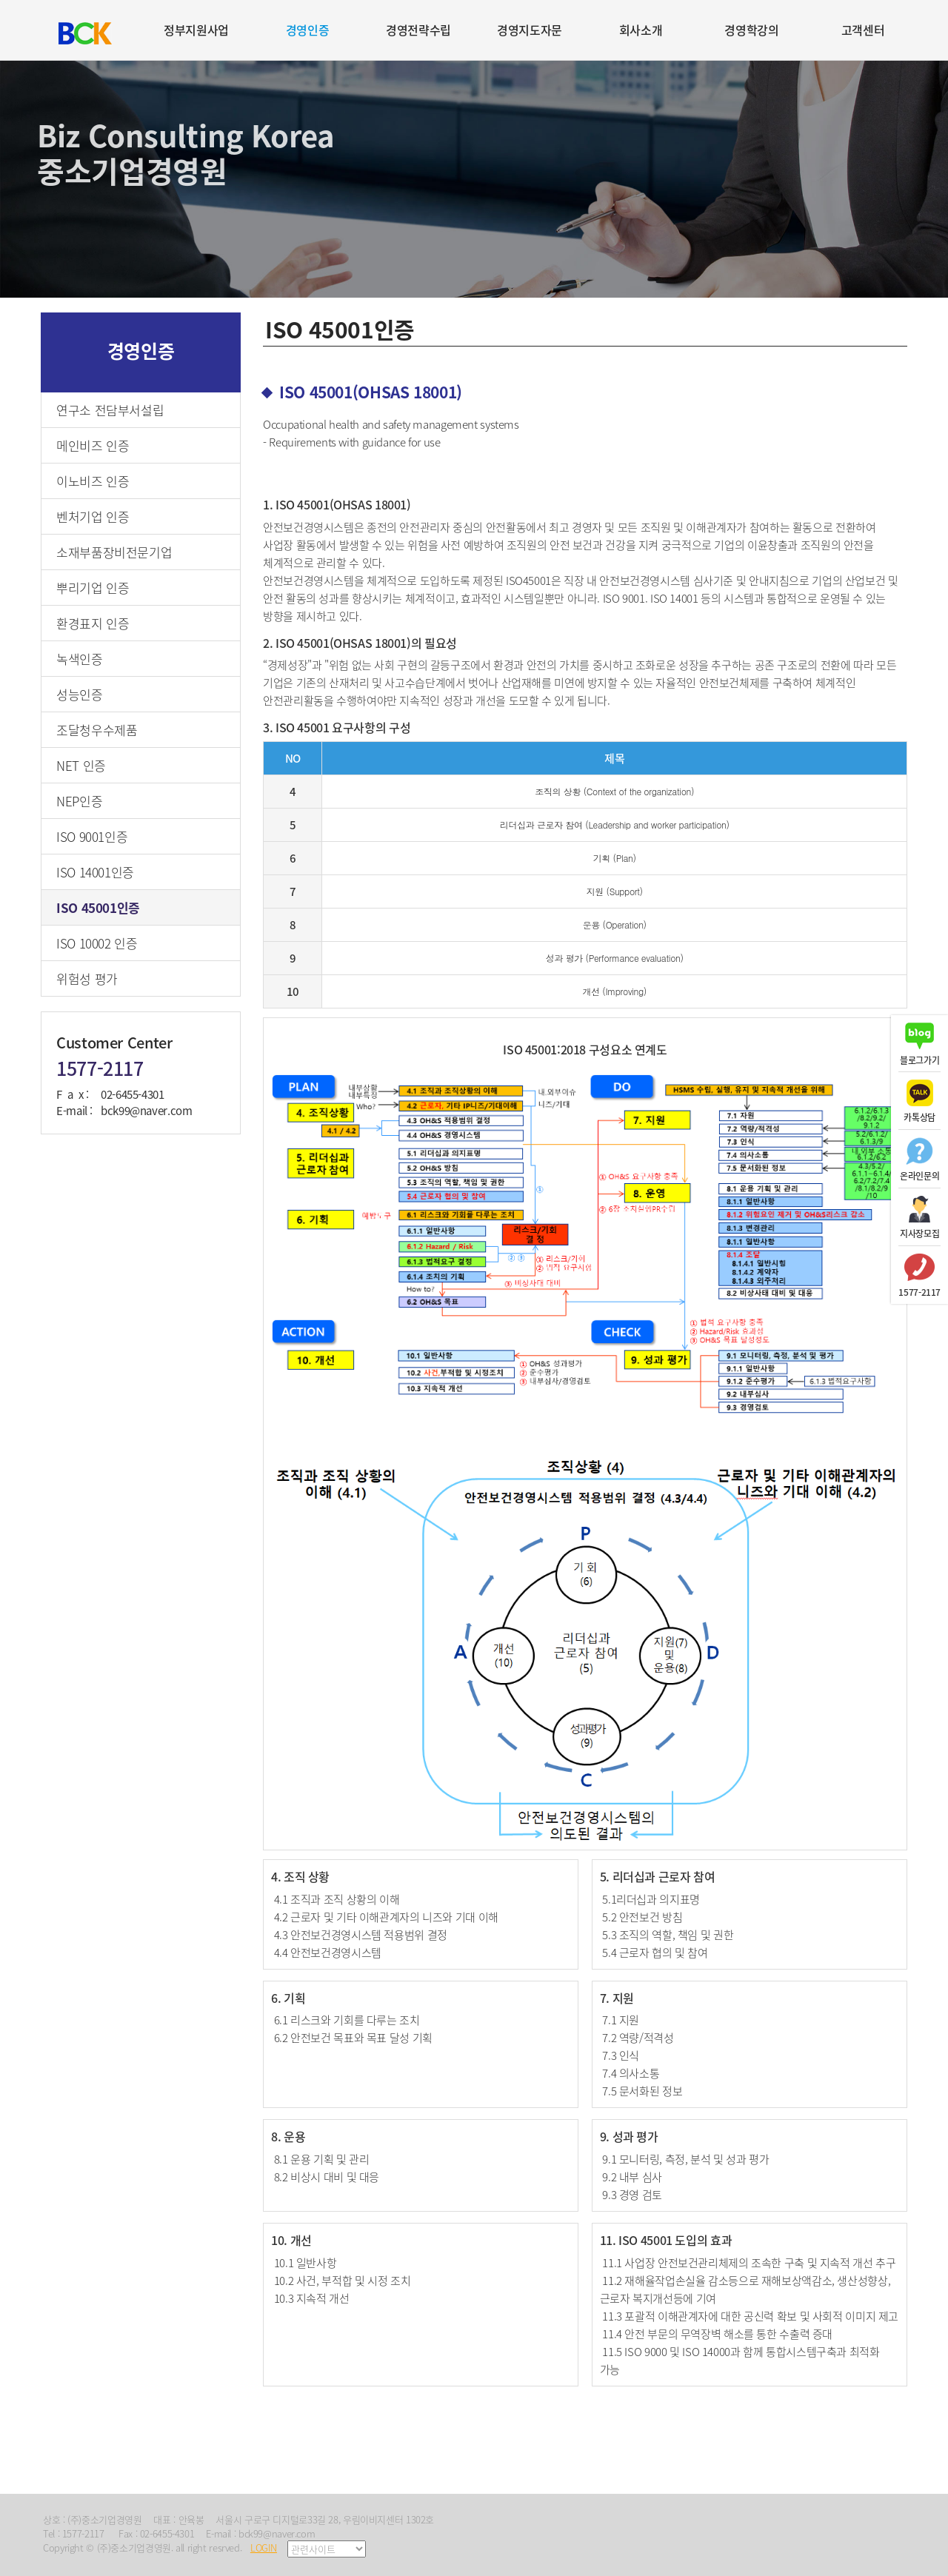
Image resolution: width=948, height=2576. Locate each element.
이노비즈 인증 (92, 481)
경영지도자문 (529, 30)
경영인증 (308, 30)
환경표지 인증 (92, 623)
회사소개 (641, 30)
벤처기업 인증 (92, 516)
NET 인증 (81, 765)
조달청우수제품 (96, 729)
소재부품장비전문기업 (114, 552)
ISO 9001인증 (91, 836)
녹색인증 (79, 658)
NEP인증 (79, 801)
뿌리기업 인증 (92, 587)
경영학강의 (751, 30)
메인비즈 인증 (92, 445)
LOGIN (263, 2547)
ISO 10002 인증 (97, 943)
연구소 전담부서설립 (110, 410)
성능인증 (79, 694)
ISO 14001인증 (95, 872)
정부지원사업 (196, 30)
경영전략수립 (418, 30)
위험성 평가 (87, 978)
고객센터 (863, 30)
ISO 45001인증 (98, 907)
